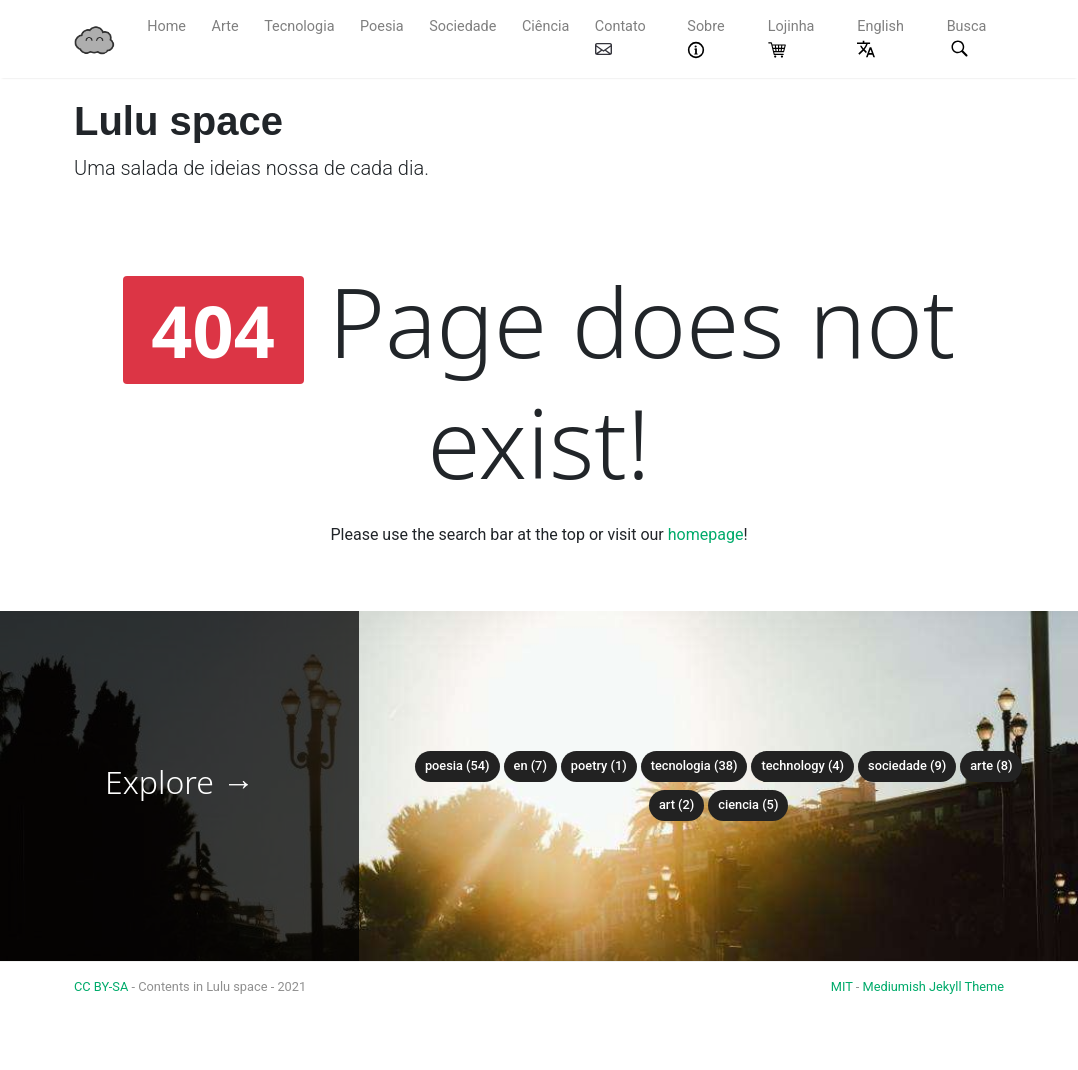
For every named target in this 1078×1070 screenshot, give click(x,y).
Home (166, 26)
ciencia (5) (748, 804)
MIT (842, 986)
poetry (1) (599, 765)
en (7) (530, 765)
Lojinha (791, 38)
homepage (706, 534)
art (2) (676, 804)
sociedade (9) (907, 765)
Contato (620, 36)
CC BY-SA (102, 986)
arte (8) (991, 765)
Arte (225, 26)
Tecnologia (299, 26)
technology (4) (802, 765)
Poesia (382, 26)
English (880, 38)
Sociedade (462, 26)
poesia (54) (457, 765)
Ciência (545, 26)
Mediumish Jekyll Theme (933, 986)
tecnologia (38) (694, 765)
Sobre (705, 38)
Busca (967, 39)
